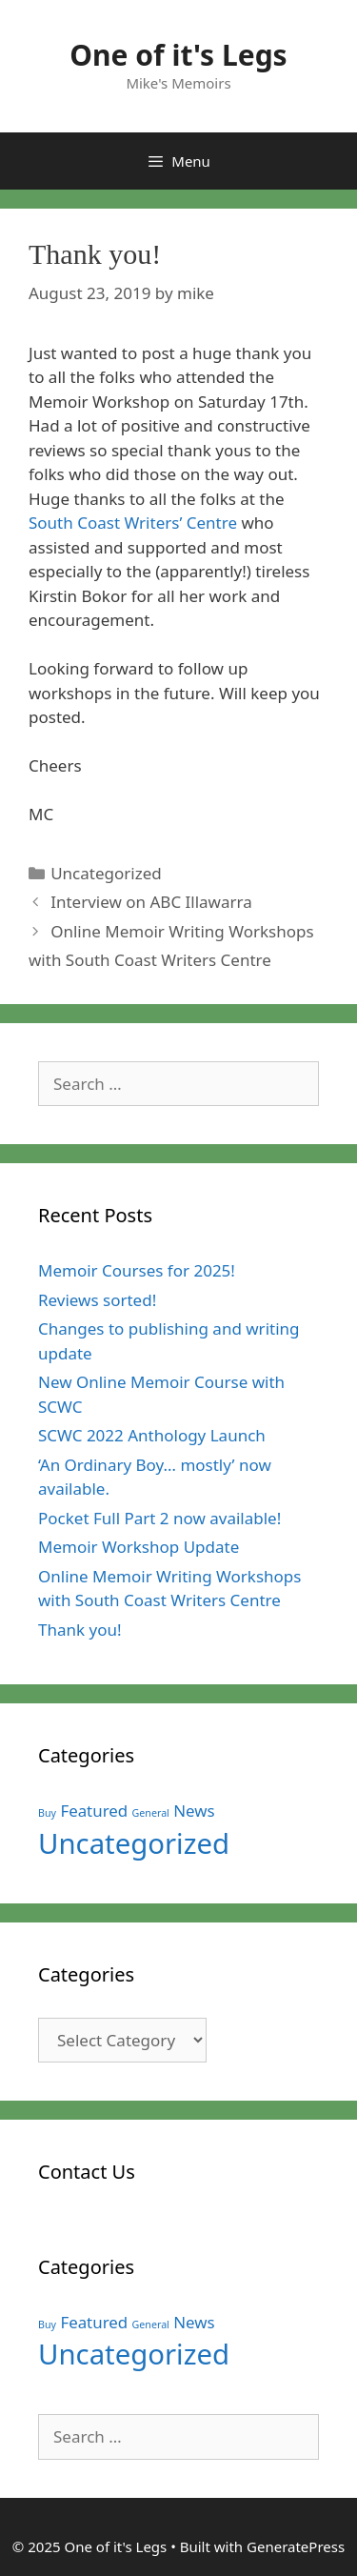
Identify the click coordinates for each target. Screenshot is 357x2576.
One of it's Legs (178, 54)
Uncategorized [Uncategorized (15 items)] (133, 1843)
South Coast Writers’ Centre (133, 522)
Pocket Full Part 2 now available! (159, 1518)
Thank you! (80, 1629)
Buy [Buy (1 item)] (47, 1813)
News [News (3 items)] (193, 1810)
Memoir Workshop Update (138, 1547)
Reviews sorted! (97, 1300)
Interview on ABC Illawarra (151, 902)
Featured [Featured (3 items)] (94, 1810)
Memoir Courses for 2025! (136, 1270)
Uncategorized (106, 873)
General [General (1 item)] (150, 1813)
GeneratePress (296, 2546)
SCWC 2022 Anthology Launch (152, 1435)
